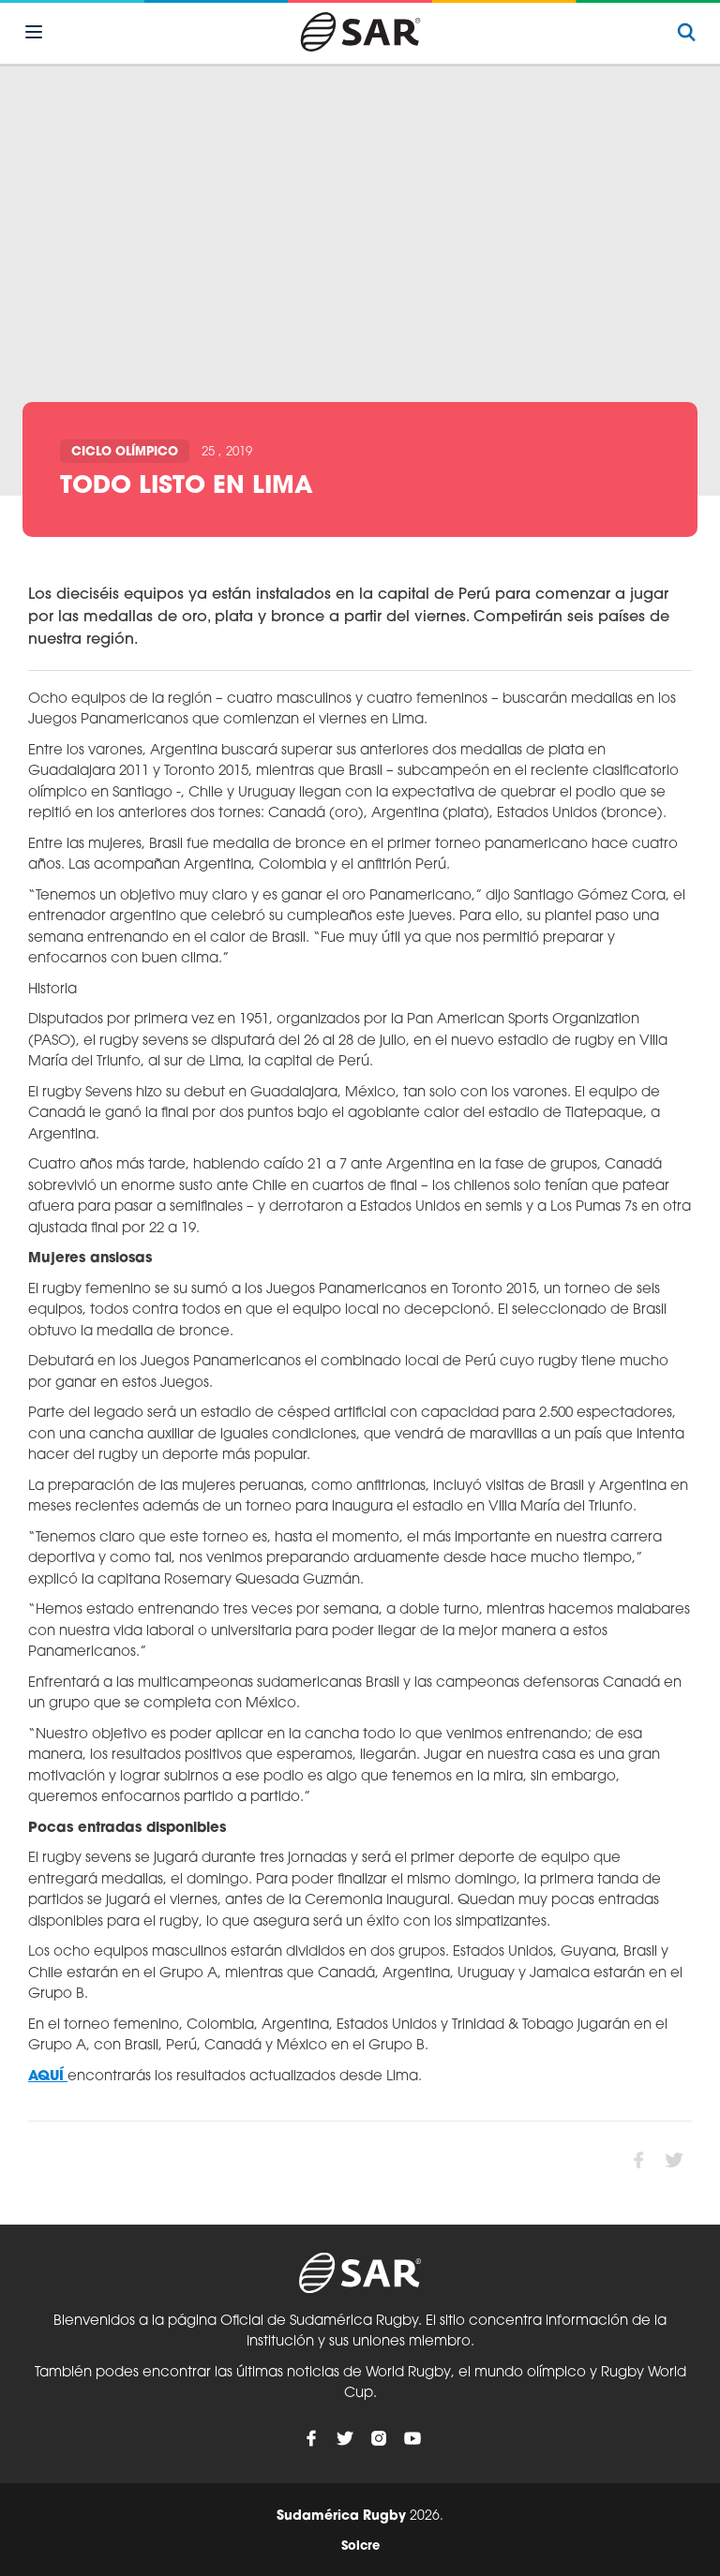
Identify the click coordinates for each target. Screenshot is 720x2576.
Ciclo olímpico (124, 452)
